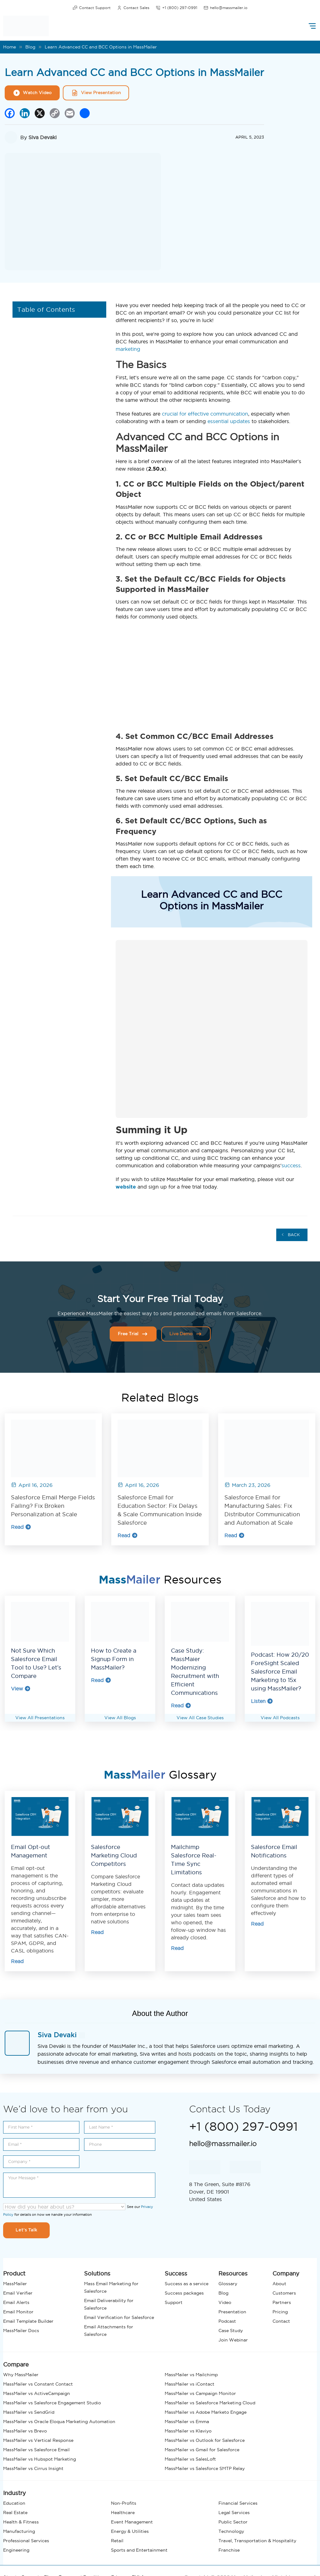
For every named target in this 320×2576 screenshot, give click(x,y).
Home (9, 46)
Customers (284, 2293)
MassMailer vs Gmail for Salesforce (202, 2449)
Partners (281, 2302)
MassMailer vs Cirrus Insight (33, 2468)
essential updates (229, 421)
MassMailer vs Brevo (25, 2430)
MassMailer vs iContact (189, 2384)
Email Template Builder (28, 2321)
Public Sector (233, 2521)
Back (291, 1234)
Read (21, 1527)
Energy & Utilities (130, 2531)
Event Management (132, 2521)
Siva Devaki (42, 137)
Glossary (227, 2283)
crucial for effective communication (205, 414)
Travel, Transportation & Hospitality (257, 2540)
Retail (117, 2540)
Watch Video (32, 93)
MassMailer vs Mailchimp (191, 2374)
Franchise (229, 2550)
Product (14, 2273)
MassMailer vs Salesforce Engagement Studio (52, 2402)
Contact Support (91, 7)
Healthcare (123, 2512)
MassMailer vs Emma (187, 2421)
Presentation (232, 2311)
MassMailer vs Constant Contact (38, 2384)
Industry (14, 2493)
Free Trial (133, 1334)
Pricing (280, 2311)
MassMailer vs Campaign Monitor (200, 2393)
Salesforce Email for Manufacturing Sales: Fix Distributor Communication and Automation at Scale (262, 1510)
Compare (16, 2364)
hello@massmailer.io (225, 7)
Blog (30, 46)
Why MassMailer (20, 2374)
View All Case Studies (200, 1717)
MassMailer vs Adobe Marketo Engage (206, 2412)
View (21, 1688)
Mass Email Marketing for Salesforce (111, 2287)
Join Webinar (233, 2339)
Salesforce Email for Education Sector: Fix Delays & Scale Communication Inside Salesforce (160, 1510)
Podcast (227, 2321)
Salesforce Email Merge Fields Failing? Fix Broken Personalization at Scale (53, 1505)
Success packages (184, 2293)
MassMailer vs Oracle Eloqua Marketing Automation (59, 2421)
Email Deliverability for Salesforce (108, 2304)
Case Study (230, 2330)
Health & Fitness (21, 2521)
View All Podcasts (280, 1717)
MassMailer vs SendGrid (28, 2412)
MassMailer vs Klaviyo (188, 2430)
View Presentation (96, 93)
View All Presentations (40, 1717)
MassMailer (15, 2283)
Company (285, 2273)
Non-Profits (123, 2503)
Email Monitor (18, 2311)
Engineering (16, 2550)
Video (224, 2302)
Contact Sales (133, 7)
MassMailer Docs (21, 2330)
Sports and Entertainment (139, 2550)
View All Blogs (120, 1717)
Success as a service (186, 2283)
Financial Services (238, 2503)
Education (14, 2503)
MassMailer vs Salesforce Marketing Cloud (210, 2402)
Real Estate (15, 2512)
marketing (128, 349)
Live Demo (185, 1334)
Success (176, 2273)
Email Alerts (16, 2302)
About (279, 2283)
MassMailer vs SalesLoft (190, 2459)
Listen (262, 1701)
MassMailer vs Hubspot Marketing (39, 2459)
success (291, 1165)
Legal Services (234, 2512)
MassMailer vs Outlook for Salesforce (205, 2440)
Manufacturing (19, 2531)
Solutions (97, 2273)
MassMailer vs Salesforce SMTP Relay (205, 2468)
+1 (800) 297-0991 (176, 7)
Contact (281, 2321)
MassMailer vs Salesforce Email (36, 2449)
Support (173, 2302)
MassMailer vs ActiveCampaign (36, 2393)
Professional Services (26, 2540)
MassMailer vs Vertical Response (38, 2440)
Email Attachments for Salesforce (108, 2330)
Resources (233, 2273)
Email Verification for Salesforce (119, 2317)
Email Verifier (17, 2293)
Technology (231, 2531)
